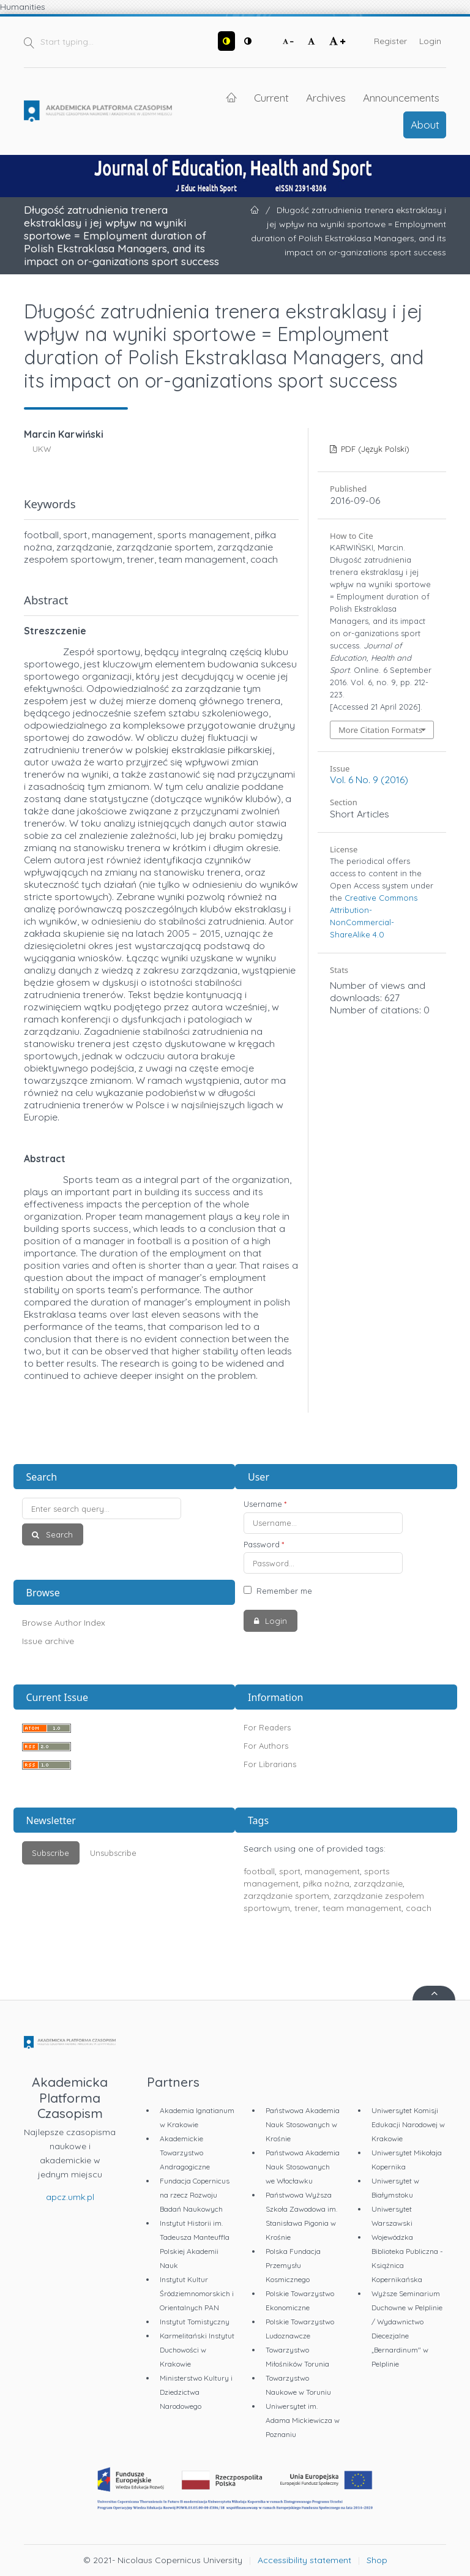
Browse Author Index (63, 1622)
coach (418, 1907)
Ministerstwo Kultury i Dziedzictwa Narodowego (196, 2392)
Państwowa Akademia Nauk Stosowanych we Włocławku (303, 2166)
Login (430, 41)
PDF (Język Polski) (373, 449)
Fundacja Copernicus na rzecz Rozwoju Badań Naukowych (194, 2195)
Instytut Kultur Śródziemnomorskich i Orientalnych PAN (197, 2293)
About (425, 124)
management (332, 1871)
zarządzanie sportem (286, 1895)
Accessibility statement (304, 2560)
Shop (377, 2560)
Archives (326, 97)
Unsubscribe (113, 1853)
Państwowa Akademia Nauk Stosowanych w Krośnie (303, 2124)
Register (390, 41)
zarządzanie (378, 1883)
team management (362, 1907)
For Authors (266, 1746)
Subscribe (50, 1853)
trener (306, 1907)
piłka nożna (326, 1883)
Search (58, 1534)
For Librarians (270, 1764)
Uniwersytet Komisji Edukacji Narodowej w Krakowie (408, 2124)
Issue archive (48, 1641)
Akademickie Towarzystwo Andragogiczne (185, 2152)
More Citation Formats (380, 729)
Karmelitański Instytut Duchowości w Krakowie (197, 2349)
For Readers (267, 1727)
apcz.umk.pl (70, 2196)
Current (271, 97)
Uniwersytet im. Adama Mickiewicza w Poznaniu (303, 2420)
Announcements (401, 97)
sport (289, 1871)
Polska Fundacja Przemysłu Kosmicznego (293, 2265)
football (259, 1871)
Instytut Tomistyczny (194, 2321)
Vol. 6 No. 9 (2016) (369, 779)
